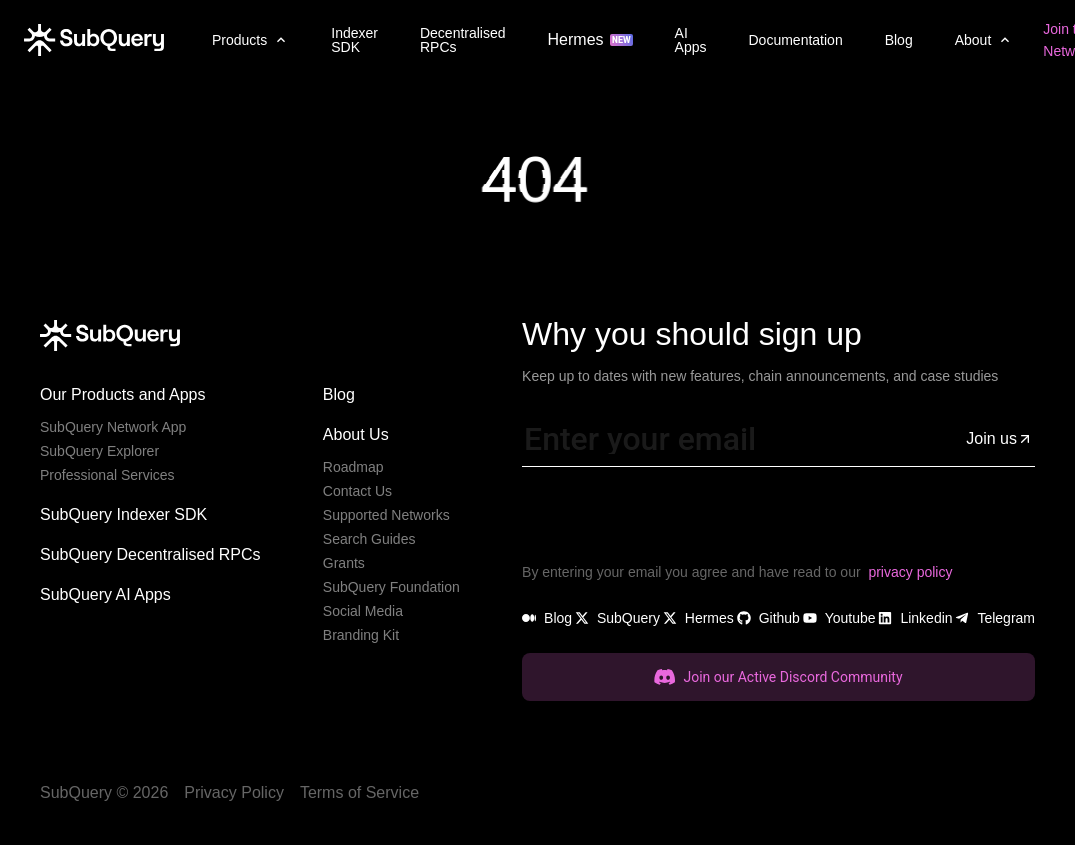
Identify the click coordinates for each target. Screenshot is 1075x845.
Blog (339, 394)
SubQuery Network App (113, 427)
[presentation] (674, 522)
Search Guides (369, 539)
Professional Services (107, 475)
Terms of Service (359, 792)
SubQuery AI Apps (105, 594)
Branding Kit (361, 635)
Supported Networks (386, 515)
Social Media (363, 611)
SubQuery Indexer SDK (123, 514)
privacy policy (910, 572)
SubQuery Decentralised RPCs (150, 554)
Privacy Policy (234, 792)
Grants (344, 563)
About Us (356, 434)
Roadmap (353, 467)
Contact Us (357, 491)
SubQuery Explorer (99, 451)
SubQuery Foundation (391, 587)
